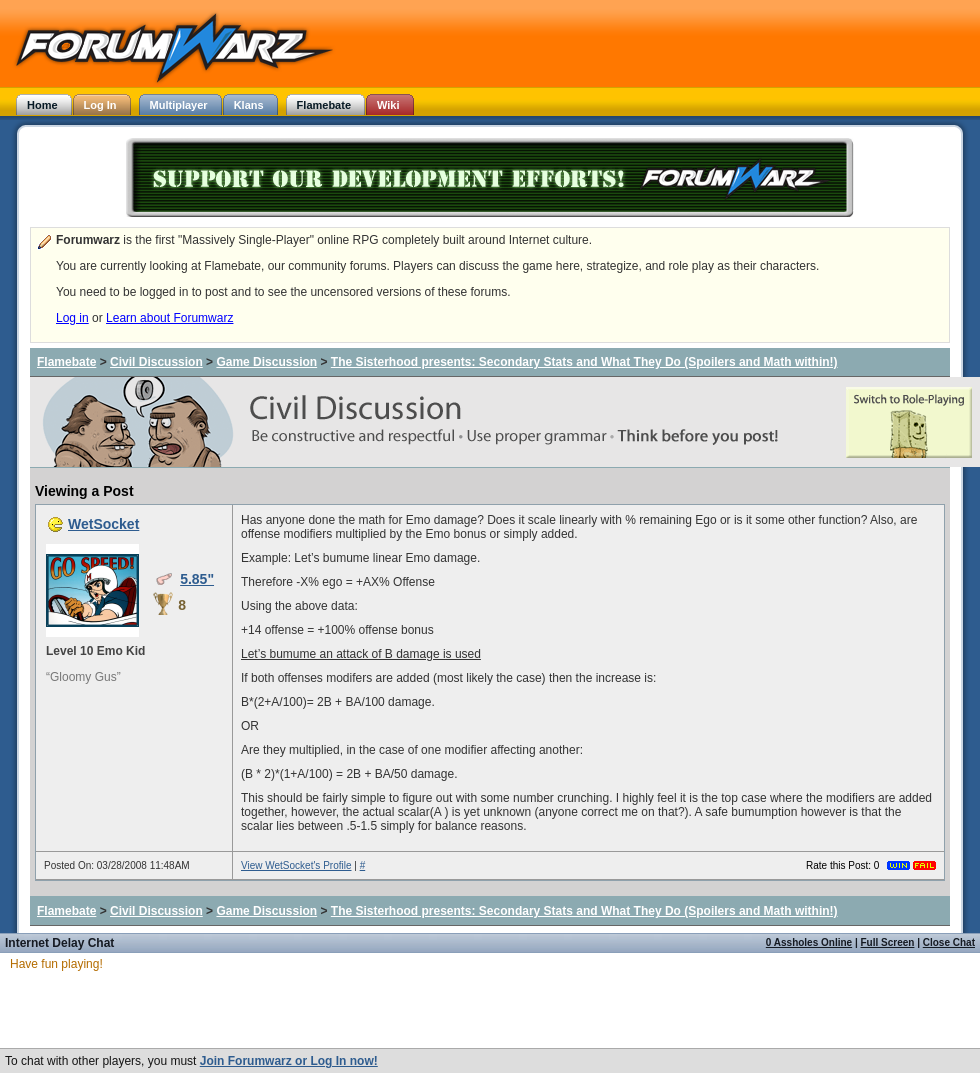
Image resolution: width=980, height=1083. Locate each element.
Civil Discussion (156, 362)
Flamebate (66, 362)
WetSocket (103, 524)
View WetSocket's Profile (296, 865)
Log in (72, 318)
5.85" (197, 579)
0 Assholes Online (809, 942)
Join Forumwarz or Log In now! (289, 1061)
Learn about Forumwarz (169, 318)
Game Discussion (266, 362)
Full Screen (888, 942)
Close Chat (949, 942)
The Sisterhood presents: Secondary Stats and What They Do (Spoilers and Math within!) (584, 362)
